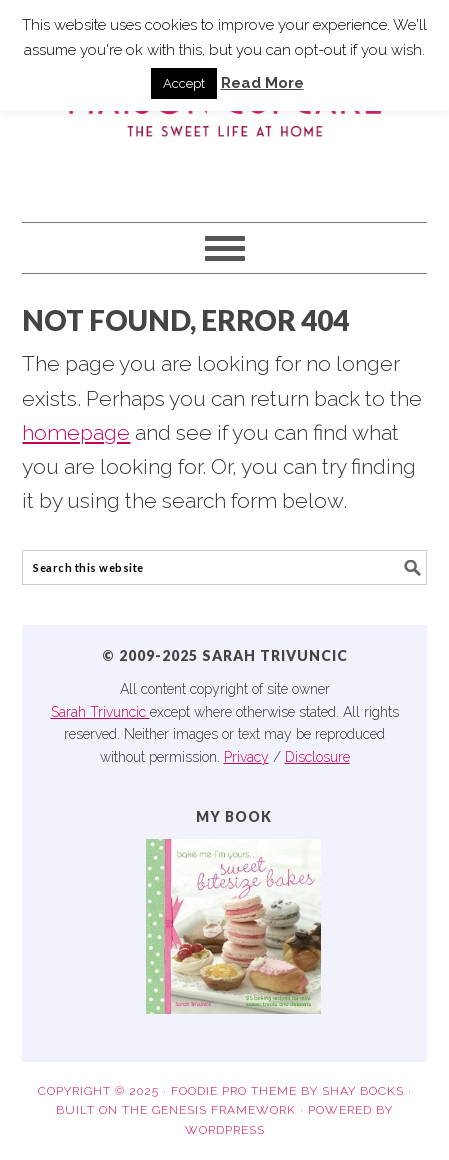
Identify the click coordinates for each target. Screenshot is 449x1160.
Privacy (246, 757)
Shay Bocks (363, 1091)
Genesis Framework (224, 1110)
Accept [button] (184, 83)
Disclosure (317, 757)
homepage (76, 432)
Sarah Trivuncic (100, 712)
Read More (262, 83)
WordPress (225, 1130)
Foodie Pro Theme (234, 1091)
